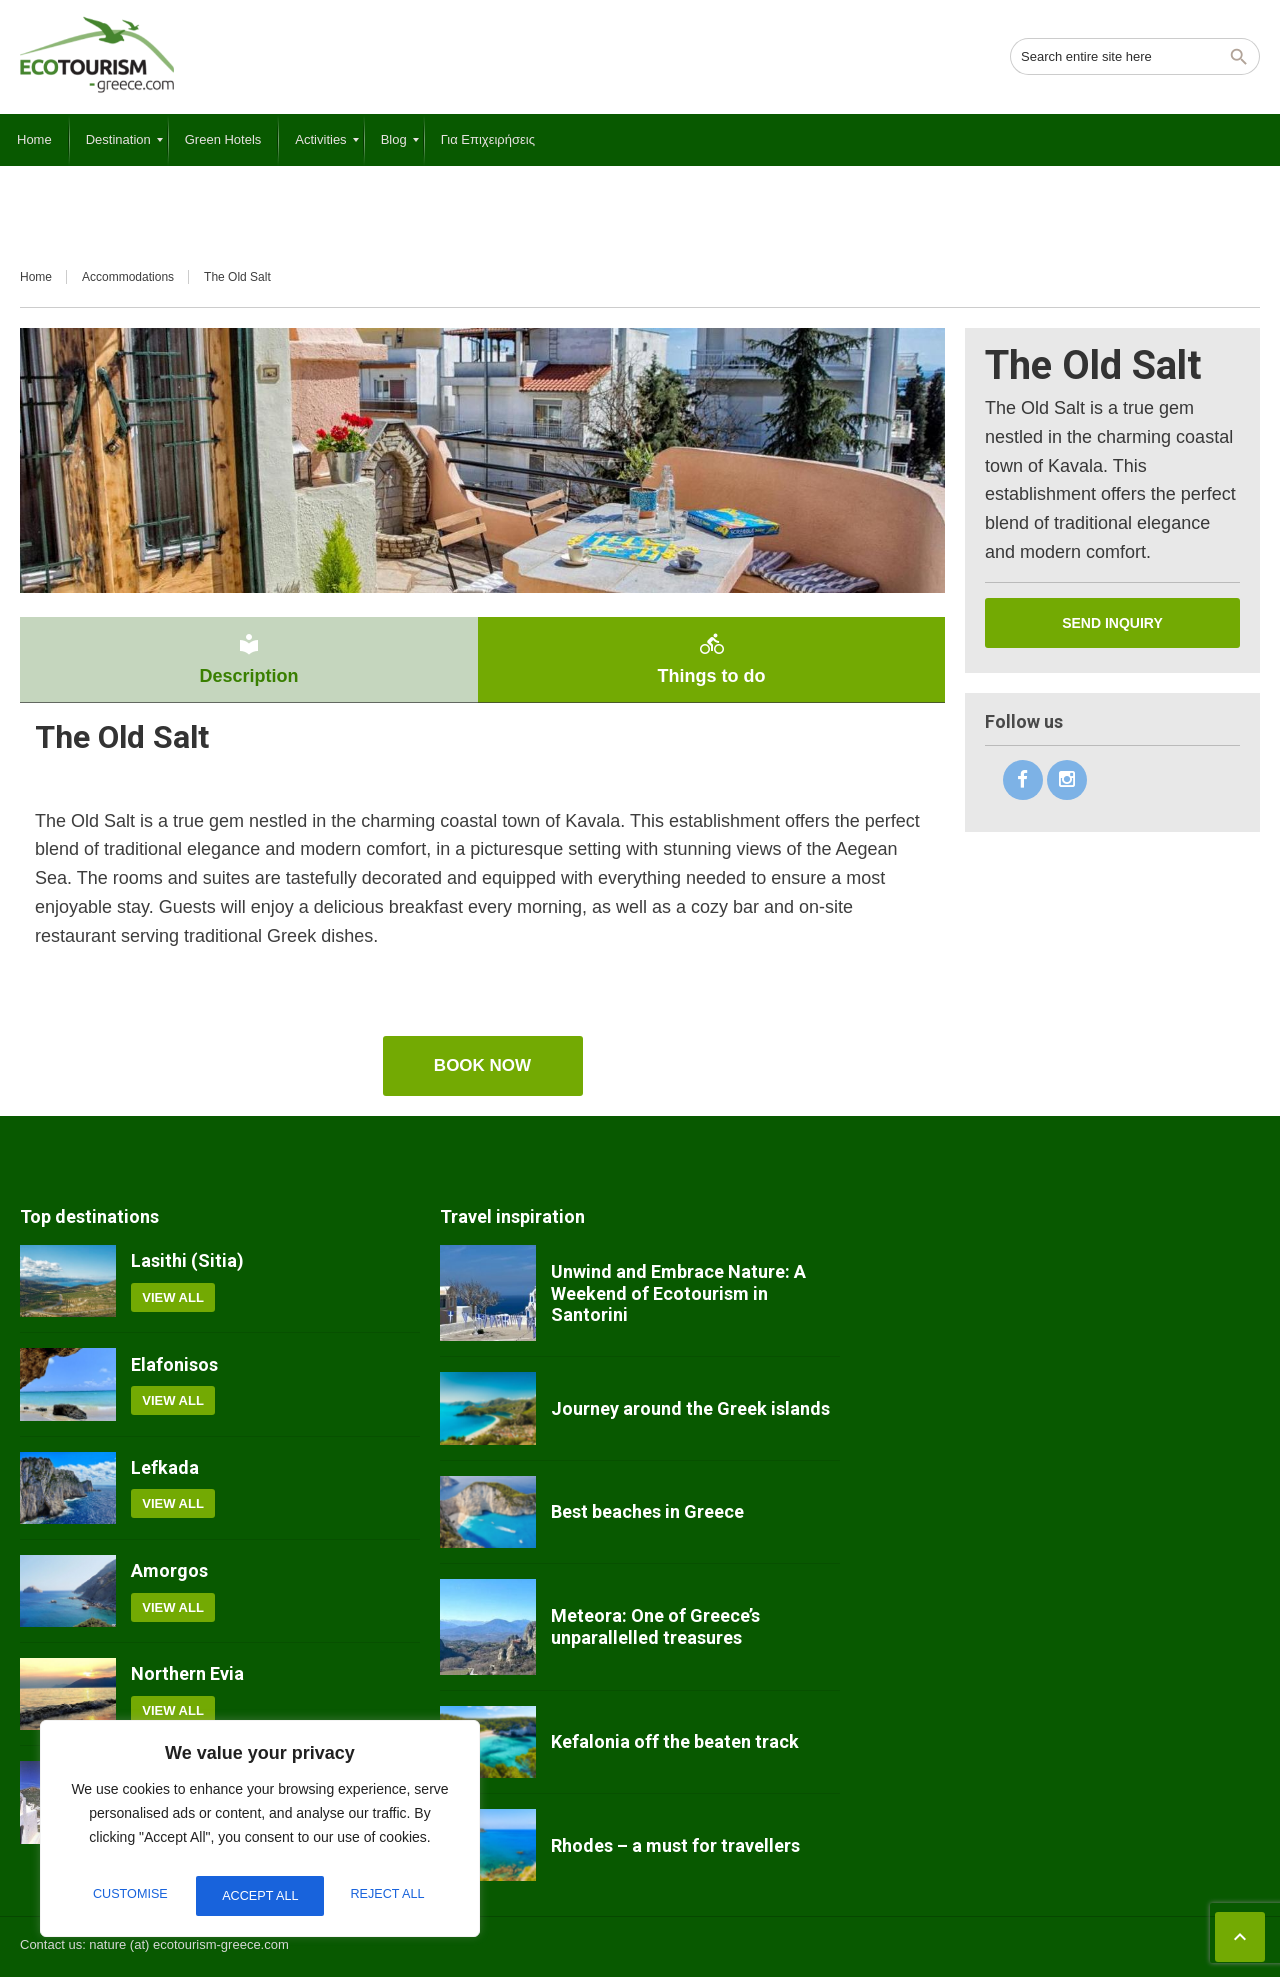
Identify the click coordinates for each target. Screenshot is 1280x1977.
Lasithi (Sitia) (187, 1260)
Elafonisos (174, 1364)
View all (173, 1297)
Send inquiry (1112, 623)
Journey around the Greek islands (690, 1408)
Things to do (711, 659)
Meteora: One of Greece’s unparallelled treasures (655, 1626)
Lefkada (165, 1467)
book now (482, 1065)
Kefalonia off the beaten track (675, 1741)
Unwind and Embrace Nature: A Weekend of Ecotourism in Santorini (678, 1293)
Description (249, 659)
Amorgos (169, 1570)
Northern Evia (187, 1673)
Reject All (259, 1896)
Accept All (390, 1896)
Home (36, 277)
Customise (128, 1896)
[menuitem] (34, 140)
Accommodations (128, 277)
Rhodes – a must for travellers (675, 1845)
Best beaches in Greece (647, 1511)
